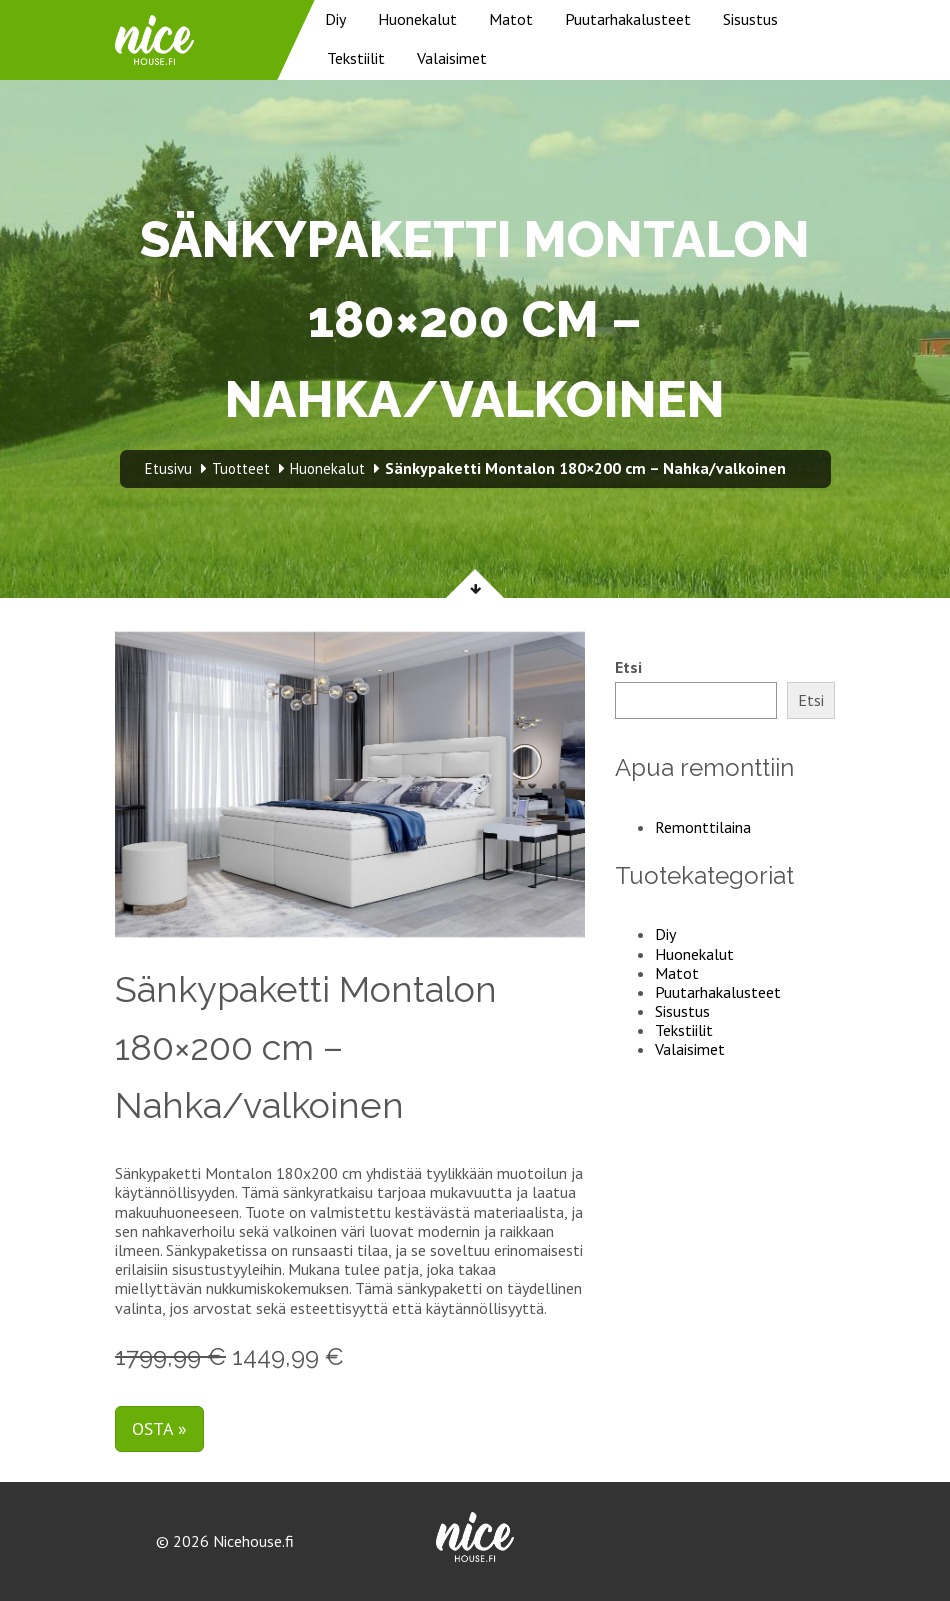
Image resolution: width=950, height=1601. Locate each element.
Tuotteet (241, 468)
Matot (511, 19)
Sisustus (750, 19)
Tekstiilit (356, 58)
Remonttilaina (703, 827)
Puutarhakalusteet (628, 19)
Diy (335, 19)
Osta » (159, 1428)
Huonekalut (417, 19)
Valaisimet (452, 58)
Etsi (628, 667)
